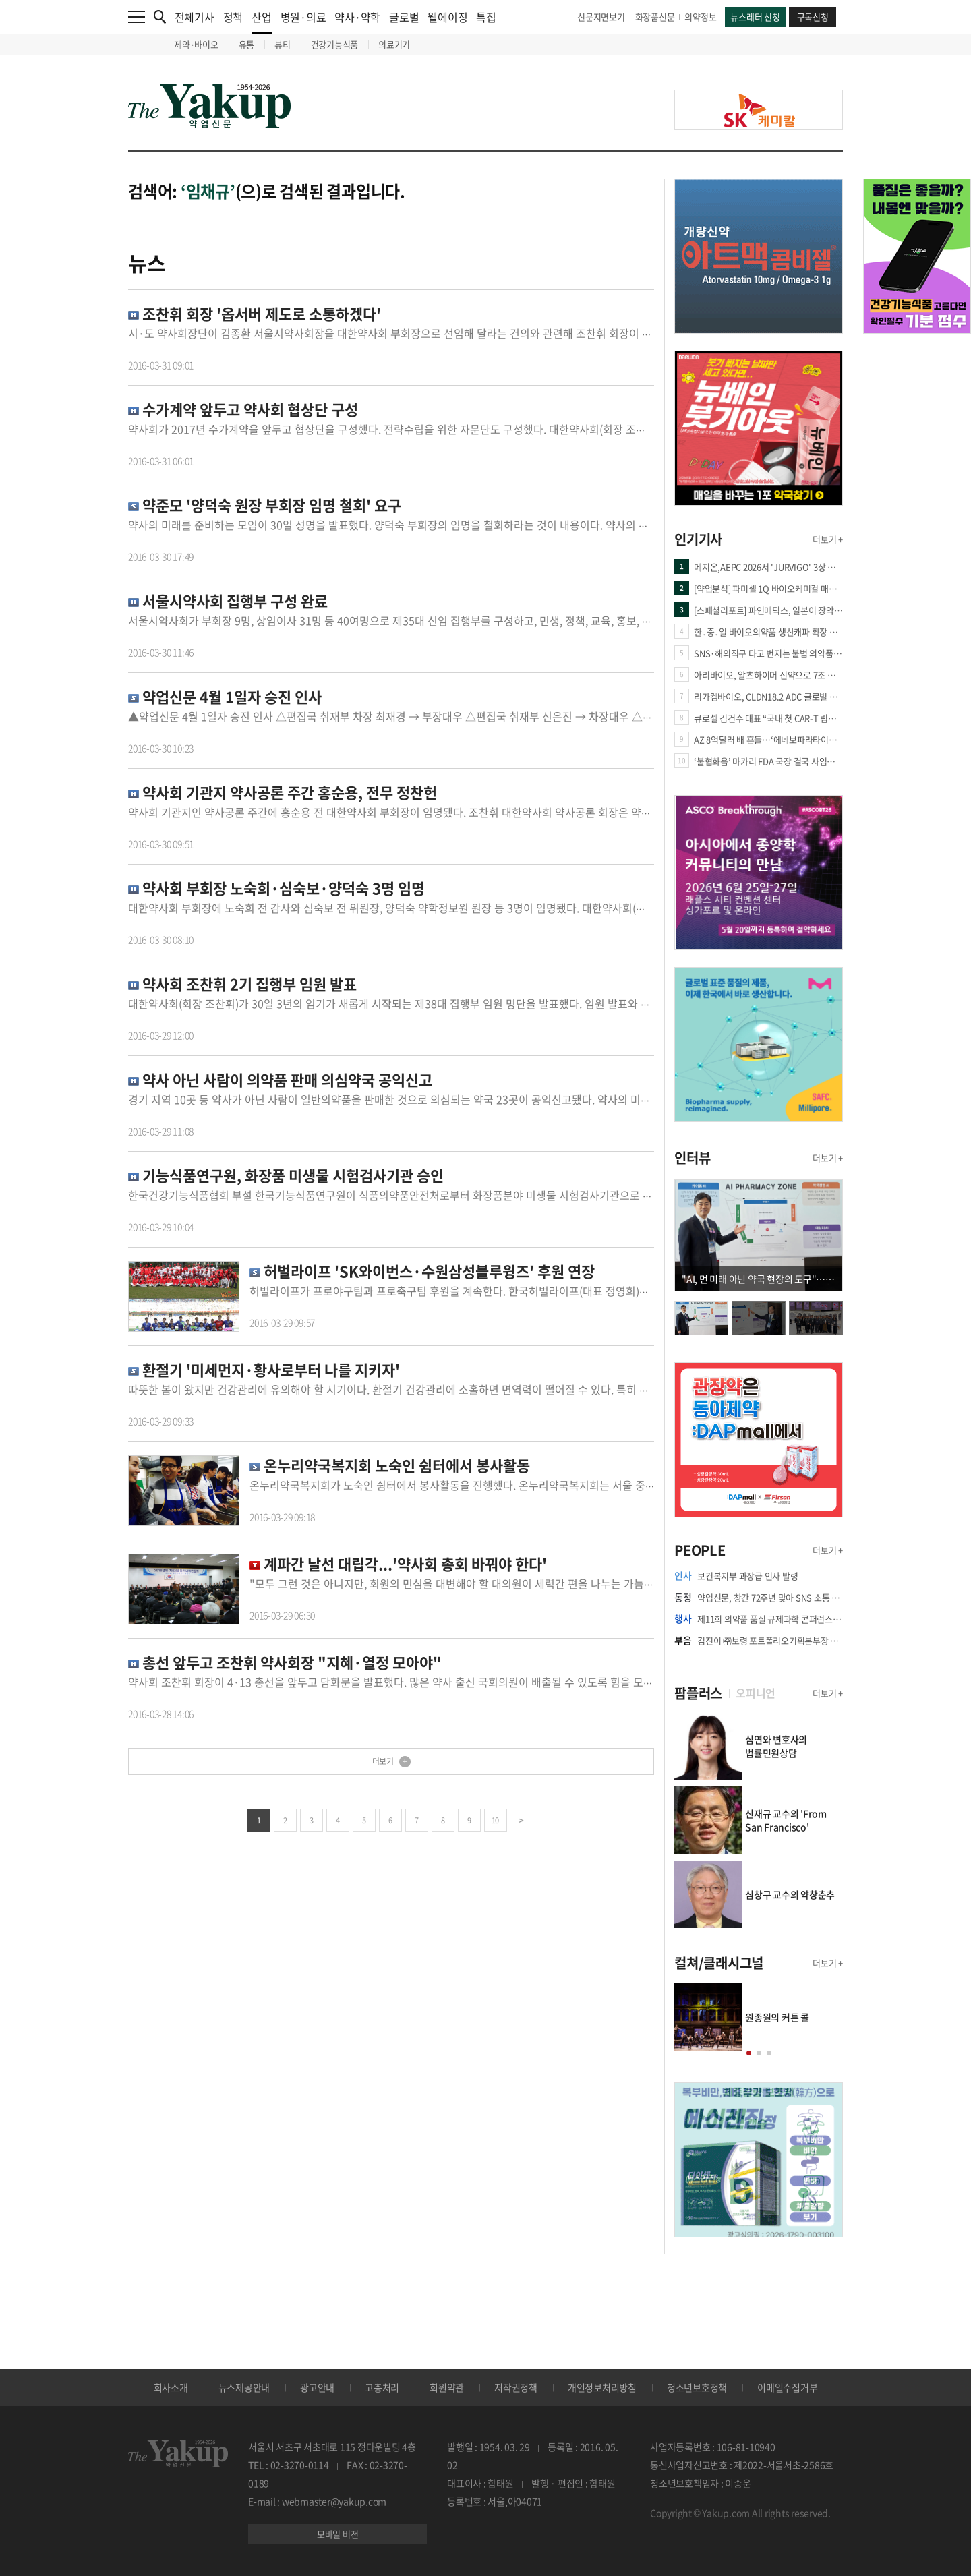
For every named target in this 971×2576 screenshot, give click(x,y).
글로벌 (404, 17)
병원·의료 (303, 17)
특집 (486, 17)
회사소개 (171, 2387)
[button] (748, 2053)
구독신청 (813, 16)
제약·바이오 (196, 44)
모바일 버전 (338, 2533)
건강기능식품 (335, 44)
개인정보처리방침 (602, 2387)
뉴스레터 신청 (754, 16)
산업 (262, 21)
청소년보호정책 (697, 2387)
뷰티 (282, 44)
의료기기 (394, 44)
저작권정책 (515, 2387)
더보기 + (828, 539)
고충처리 (382, 2387)
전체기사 (194, 17)
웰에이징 (447, 17)
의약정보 (700, 16)
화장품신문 (655, 16)
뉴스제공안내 (244, 2387)
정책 (233, 17)
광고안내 (317, 2387)
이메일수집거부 (787, 2387)
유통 (247, 44)
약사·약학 (357, 17)
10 (495, 1820)
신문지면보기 (601, 16)
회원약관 (447, 2387)
